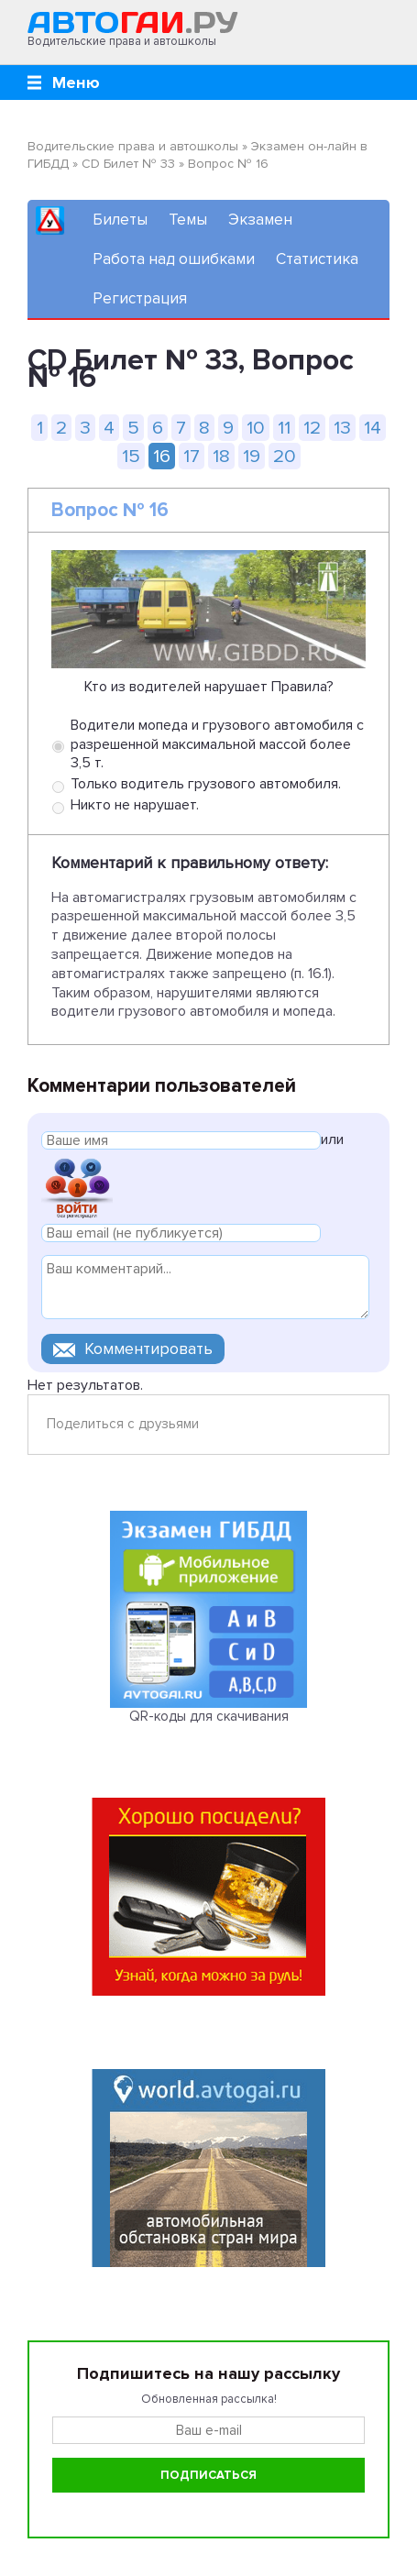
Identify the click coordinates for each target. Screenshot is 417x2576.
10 (256, 427)
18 (221, 456)
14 (372, 427)
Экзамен (260, 219)
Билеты (120, 219)
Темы (188, 219)
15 (131, 456)
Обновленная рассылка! (209, 2399)
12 (312, 427)
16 (161, 456)
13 (342, 427)
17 (191, 456)
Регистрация (140, 298)
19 (251, 456)
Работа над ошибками (174, 259)
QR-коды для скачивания (209, 1716)
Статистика (317, 259)
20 (284, 456)
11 (284, 427)
